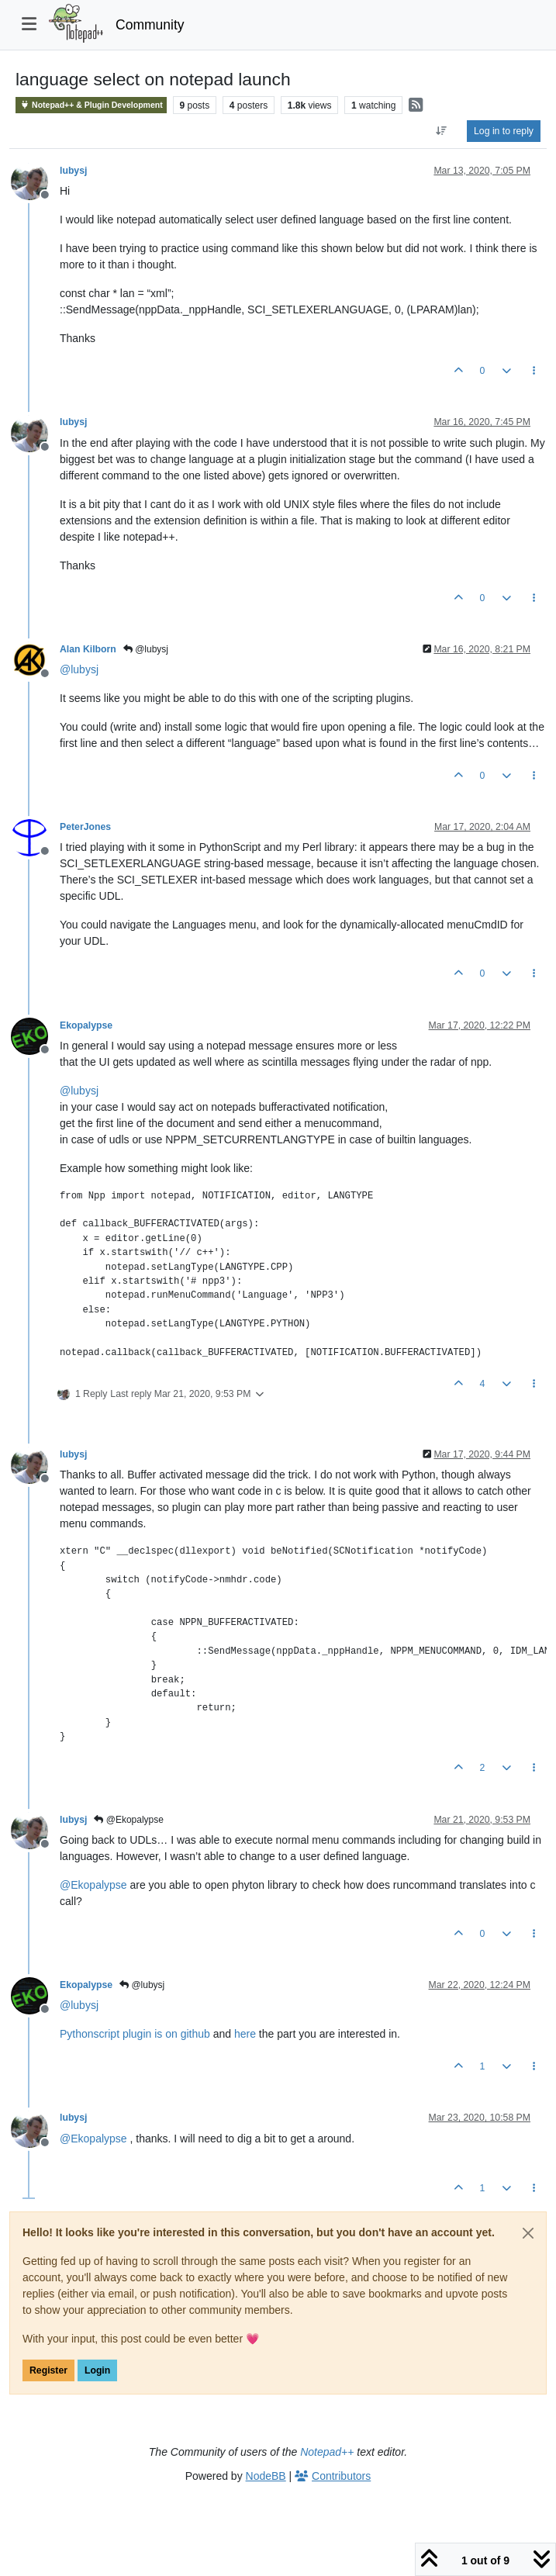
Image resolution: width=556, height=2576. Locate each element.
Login (97, 2370)
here (245, 2034)
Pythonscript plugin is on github (135, 2034)
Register (48, 2370)
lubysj (73, 170)
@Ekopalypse (129, 1819)
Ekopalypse (86, 1025)
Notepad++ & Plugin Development (91, 105)
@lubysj (145, 649)
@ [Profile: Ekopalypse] (93, 1885)
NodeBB (266, 2476)
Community (150, 25)
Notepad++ (327, 2452)
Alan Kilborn (88, 649)
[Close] (528, 2233)
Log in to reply (504, 131)
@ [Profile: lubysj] (79, 669)
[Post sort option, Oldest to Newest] (441, 131)
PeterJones (85, 826)
